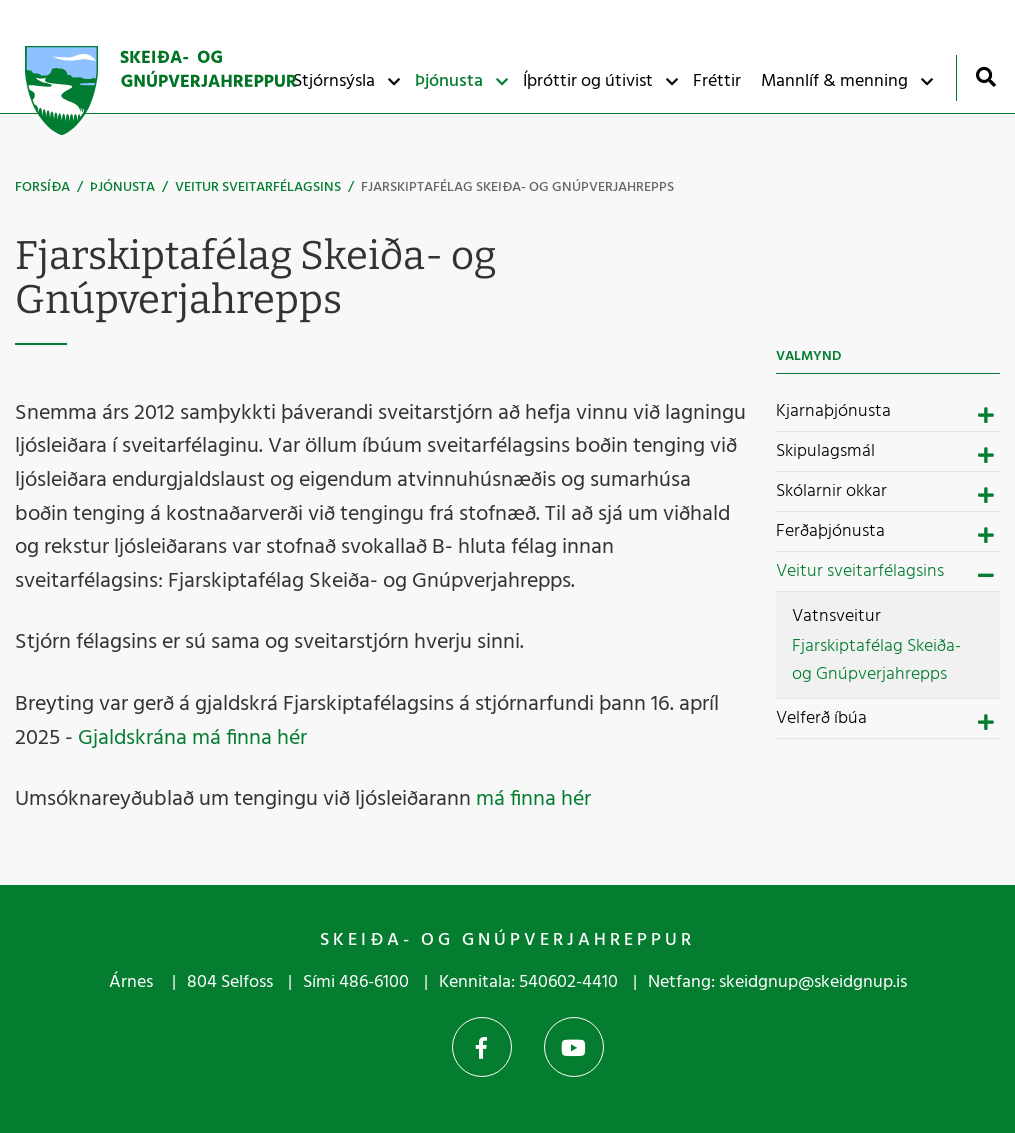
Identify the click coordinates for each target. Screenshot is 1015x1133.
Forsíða (42, 187)
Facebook (482, 1047)
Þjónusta (122, 187)
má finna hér (533, 799)
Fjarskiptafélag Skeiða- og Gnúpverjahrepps (517, 187)
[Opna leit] (985, 76)
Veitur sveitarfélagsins (258, 187)
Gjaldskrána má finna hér (192, 738)
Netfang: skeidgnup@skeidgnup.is (777, 982)
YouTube (574, 1047)
